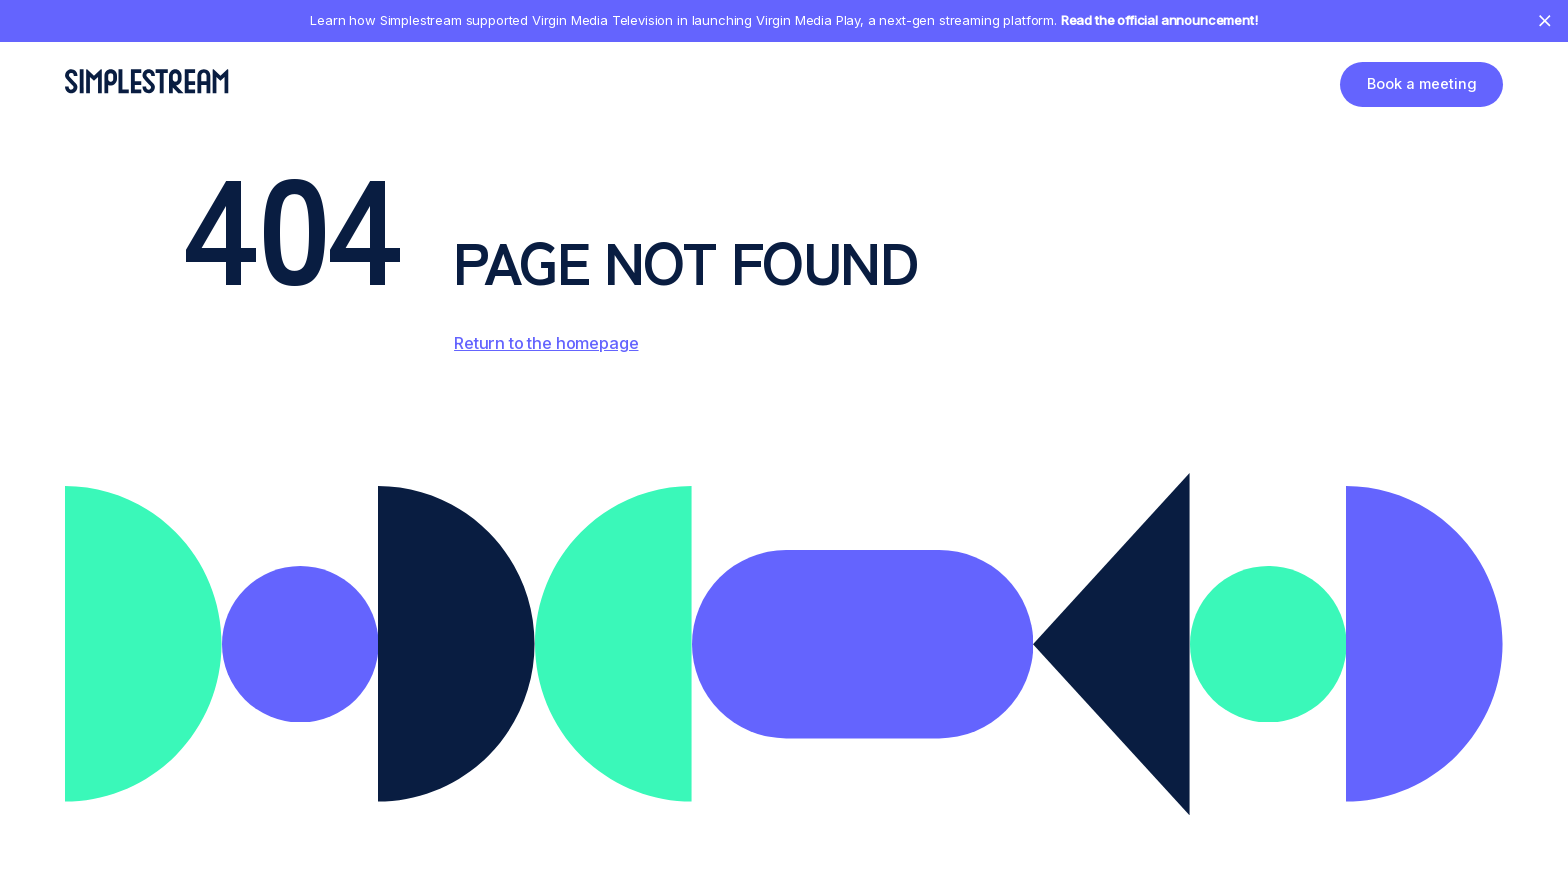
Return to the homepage (546, 343)
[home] (146, 81)
